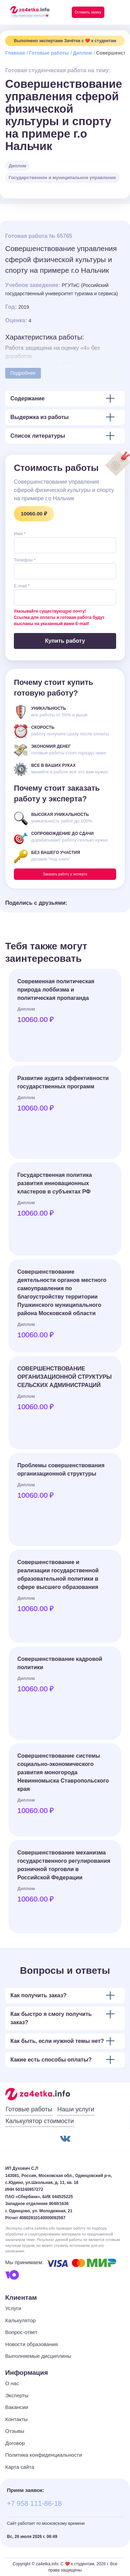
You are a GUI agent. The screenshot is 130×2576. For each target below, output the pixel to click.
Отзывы (14, 2431)
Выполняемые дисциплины (38, 2356)
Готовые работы (49, 53)
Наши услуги (75, 2109)
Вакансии (16, 2407)
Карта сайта (19, 2467)
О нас (12, 2383)
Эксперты (16, 2395)
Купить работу (65, 641)
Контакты (16, 2419)
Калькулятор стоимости (40, 2121)
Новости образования (31, 2344)
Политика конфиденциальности (43, 2455)
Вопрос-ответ (21, 2332)
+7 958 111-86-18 (34, 2503)
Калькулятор (20, 2320)
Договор (15, 2443)
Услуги (13, 2308)
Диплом (82, 53)
